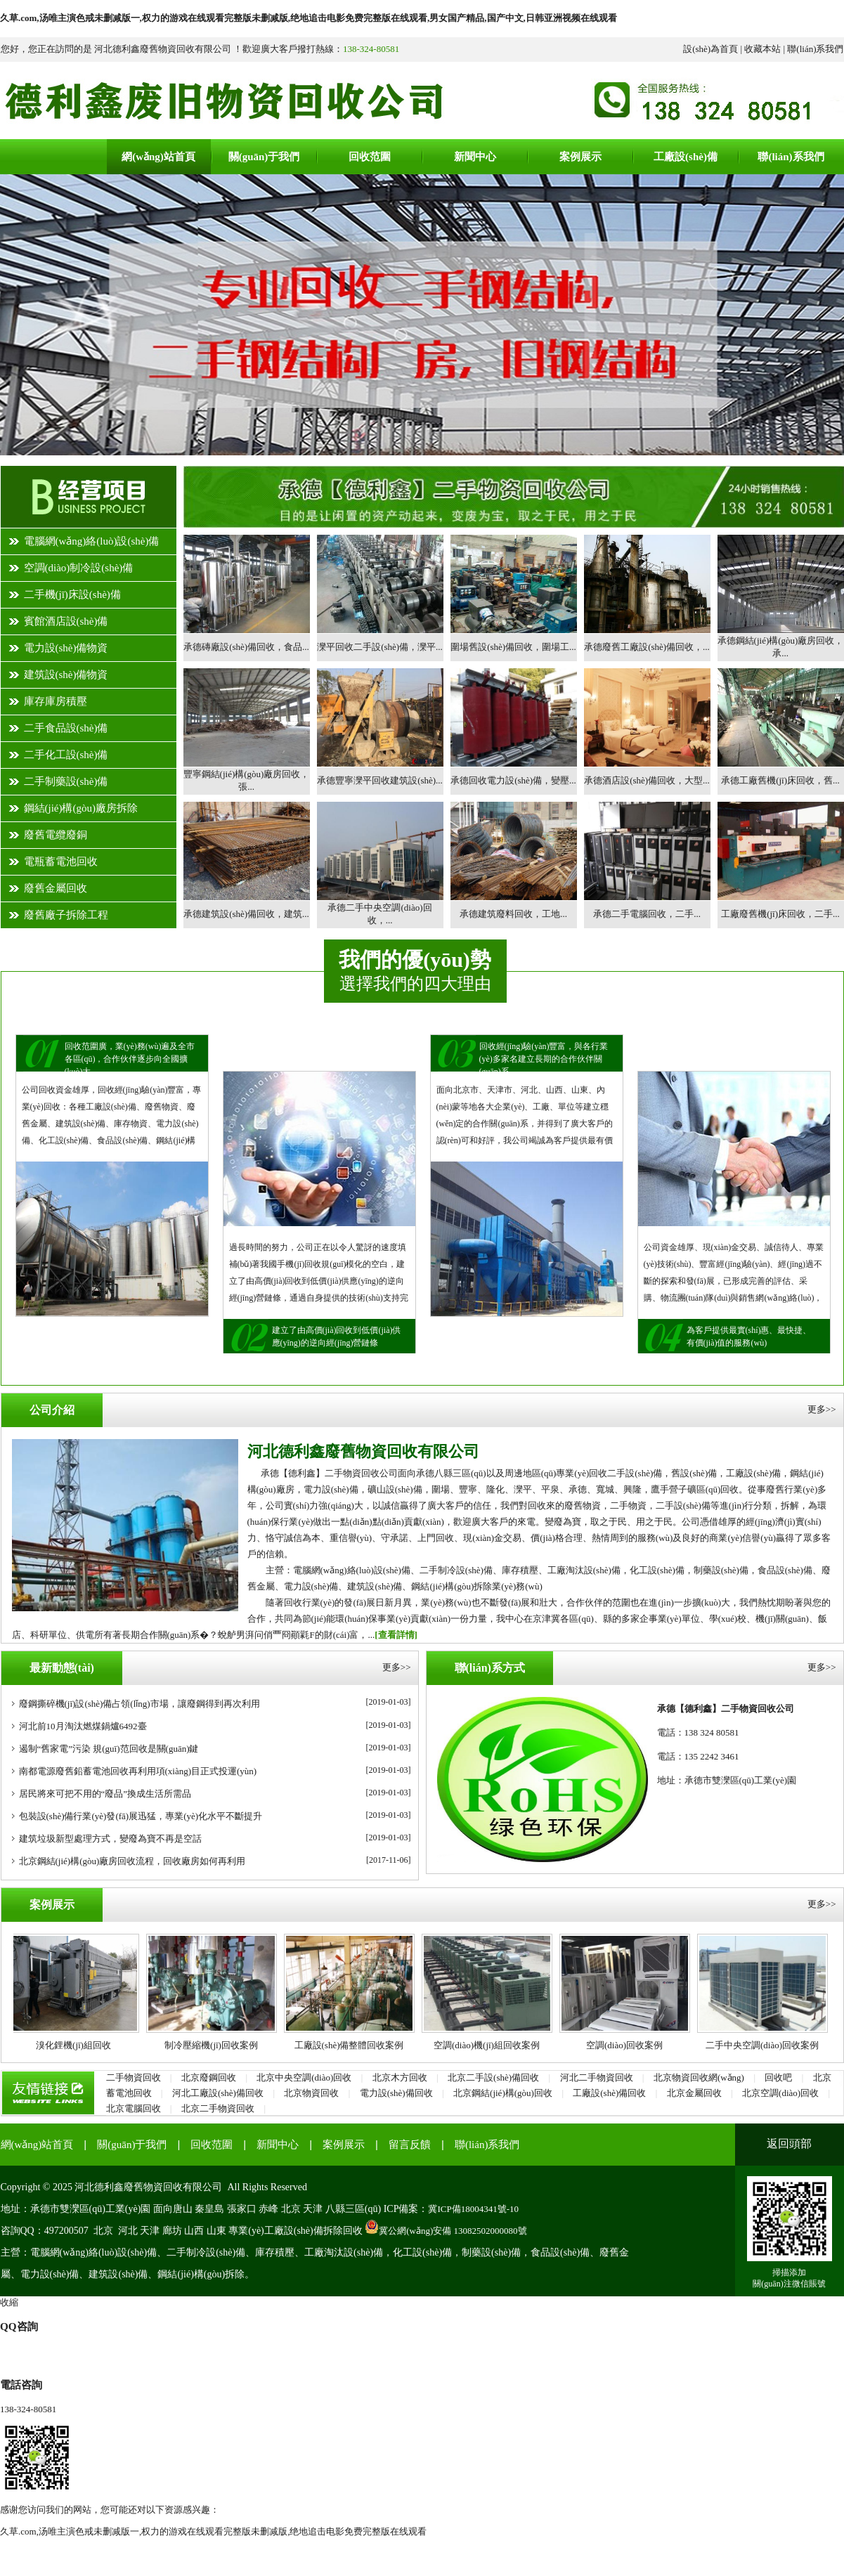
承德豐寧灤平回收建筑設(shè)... (380, 780)
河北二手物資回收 (596, 2077)
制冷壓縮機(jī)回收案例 (217, 2045)
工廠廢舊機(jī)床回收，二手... (780, 914)
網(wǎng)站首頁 (37, 2144)
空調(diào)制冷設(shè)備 (79, 567)
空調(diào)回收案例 (630, 2045)
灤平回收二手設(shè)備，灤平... (380, 647)
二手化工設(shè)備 (66, 754)
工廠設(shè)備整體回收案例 (355, 2045)
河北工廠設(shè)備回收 (218, 2093)
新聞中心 (278, 2144)
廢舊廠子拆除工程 (66, 915)
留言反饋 (410, 2144)
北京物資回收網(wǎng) (699, 2077)
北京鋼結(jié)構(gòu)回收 (502, 2093)
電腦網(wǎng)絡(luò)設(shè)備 (92, 541)
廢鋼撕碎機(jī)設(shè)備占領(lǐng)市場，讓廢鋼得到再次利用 (139, 1703)
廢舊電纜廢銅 (55, 834)
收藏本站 (762, 49)
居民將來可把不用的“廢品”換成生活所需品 (105, 1793)
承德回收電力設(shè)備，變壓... (513, 780)
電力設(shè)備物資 (66, 647)
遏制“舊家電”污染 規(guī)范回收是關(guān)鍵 (109, 1748)
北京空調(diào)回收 (780, 2093)
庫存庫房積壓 (55, 701)
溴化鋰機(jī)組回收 (79, 2045)
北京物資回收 (311, 2093)
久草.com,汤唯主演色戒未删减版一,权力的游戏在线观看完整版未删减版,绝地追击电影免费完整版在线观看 (213, 2531)
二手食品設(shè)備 (66, 728)
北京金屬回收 (694, 2093)
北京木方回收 (399, 2077)
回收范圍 (211, 2144)
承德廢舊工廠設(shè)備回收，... (647, 647)
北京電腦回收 (133, 2108)
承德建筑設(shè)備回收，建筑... (246, 914)
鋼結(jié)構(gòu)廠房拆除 (81, 808)
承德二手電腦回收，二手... (647, 914)
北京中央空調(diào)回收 (304, 2077)
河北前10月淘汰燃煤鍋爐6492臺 (83, 1726)
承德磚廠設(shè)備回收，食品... (246, 647)
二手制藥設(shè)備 (66, 781)
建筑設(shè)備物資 (66, 674)
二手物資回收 (133, 2077)
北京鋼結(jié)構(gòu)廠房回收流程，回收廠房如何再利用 (132, 1861)
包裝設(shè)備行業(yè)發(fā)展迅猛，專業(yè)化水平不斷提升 (141, 1816)
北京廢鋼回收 (208, 2077)
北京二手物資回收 (217, 2108)
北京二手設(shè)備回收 (493, 2077)
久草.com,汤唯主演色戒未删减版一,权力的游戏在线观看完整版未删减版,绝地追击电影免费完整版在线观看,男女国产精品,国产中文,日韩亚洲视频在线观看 (308, 18)
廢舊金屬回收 (55, 888)
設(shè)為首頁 (710, 49)
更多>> (821, 1409)
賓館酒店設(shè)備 (66, 621)
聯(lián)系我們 (815, 49)
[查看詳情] (396, 1634)
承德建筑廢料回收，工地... (513, 914)
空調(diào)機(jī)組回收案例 (492, 2045)
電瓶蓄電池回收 (61, 861)
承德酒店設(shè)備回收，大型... (647, 780)
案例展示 (344, 2144)
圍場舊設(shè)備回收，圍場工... (513, 647)
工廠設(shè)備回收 (609, 2093)
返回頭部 (789, 2143)
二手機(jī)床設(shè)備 (72, 594)
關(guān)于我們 (132, 2144)
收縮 (9, 2302)
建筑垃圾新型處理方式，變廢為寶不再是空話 (110, 1838)
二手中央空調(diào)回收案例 (767, 2045)
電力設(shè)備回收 (396, 2093)
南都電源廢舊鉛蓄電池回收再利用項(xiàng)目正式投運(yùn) (138, 1771)
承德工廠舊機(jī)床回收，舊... (780, 780)
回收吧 (778, 2077)
